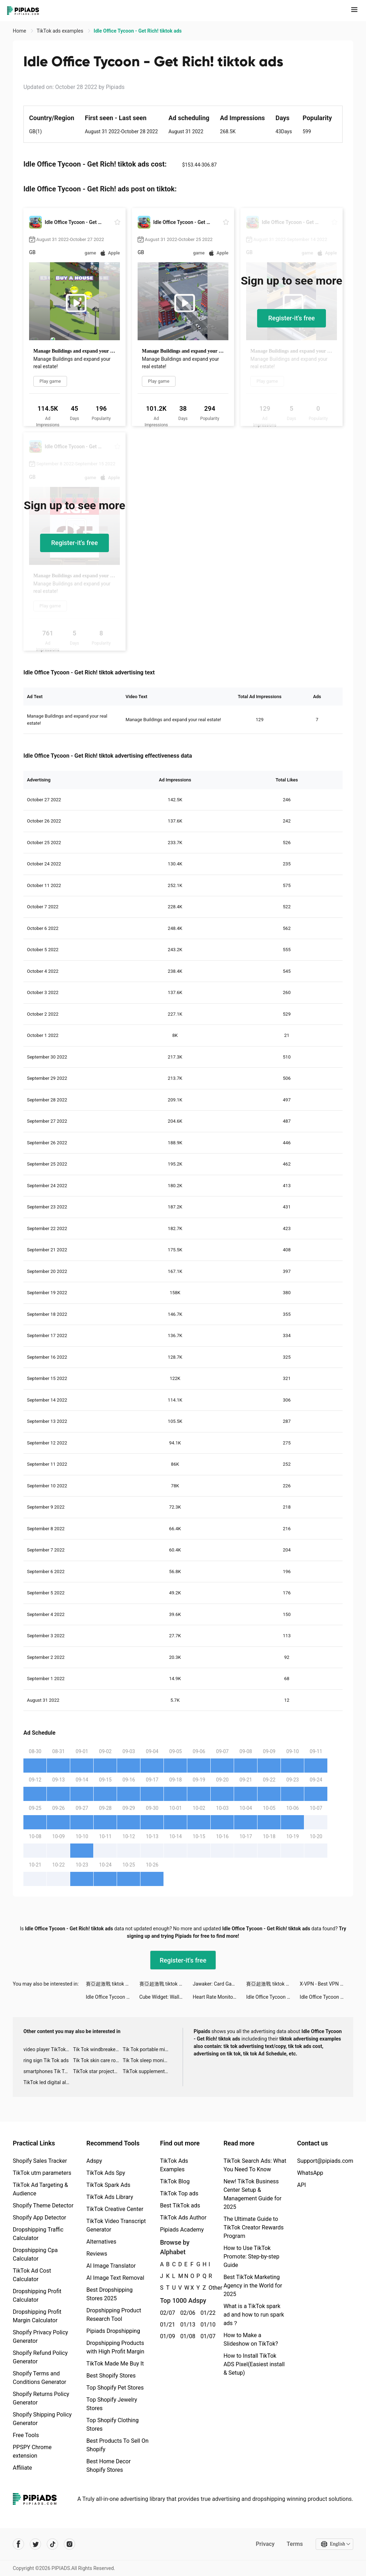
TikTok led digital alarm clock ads (48, 2082)
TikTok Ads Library (110, 2197)
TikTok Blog (175, 2181)
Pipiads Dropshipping (113, 2331)
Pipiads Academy (182, 2229)
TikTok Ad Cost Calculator (32, 2275)
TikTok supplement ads (147, 2071)
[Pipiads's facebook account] (18, 2544)
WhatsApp (310, 2173)
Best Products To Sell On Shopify (118, 2445)
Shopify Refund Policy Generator (40, 2357)
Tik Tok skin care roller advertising (98, 2060)
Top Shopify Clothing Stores (113, 2424)
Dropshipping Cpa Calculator (35, 2254)
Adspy (94, 2160)
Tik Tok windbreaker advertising (98, 2049)
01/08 (186, 2336)
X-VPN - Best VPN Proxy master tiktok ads (326, 1984)
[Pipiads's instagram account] (69, 2544)
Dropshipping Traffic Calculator (38, 2233)
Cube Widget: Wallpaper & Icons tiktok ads (166, 1997)
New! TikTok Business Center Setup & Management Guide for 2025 (252, 2194)
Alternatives (102, 2241)
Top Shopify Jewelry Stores (112, 2404)
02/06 (186, 2313)
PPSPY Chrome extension (32, 2451)
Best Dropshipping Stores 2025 (110, 2294)
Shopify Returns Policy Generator (41, 2398)
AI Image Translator (111, 2265)
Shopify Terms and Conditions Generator (39, 2377)
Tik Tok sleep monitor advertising (147, 2060)
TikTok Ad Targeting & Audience (40, 2189)
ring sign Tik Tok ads (46, 2060)
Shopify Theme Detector (43, 2205)
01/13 (186, 2324)
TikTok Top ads (179, 2193)
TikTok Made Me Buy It (115, 2363)
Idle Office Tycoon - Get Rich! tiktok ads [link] (138, 31)
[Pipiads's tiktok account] (52, 2544)
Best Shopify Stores (111, 2375)
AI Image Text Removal (115, 2277)
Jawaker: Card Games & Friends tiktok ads (219, 1984)
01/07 (206, 2336)
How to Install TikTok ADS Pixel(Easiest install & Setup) (254, 2364)
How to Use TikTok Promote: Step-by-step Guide (251, 2256)
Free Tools (26, 2435)
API (301, 2185)
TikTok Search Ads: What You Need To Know (254, 2165)
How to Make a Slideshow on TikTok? (250, 2339)
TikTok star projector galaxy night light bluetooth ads (98, 2071)
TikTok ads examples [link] (60, 31)
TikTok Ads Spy (106, 2173)
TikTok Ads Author (183, 2217)
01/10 (206, 2324)
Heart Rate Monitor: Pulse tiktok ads (219, 1997)
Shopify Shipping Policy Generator (42, 2418)
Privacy (265, 2544)
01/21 (166, 2324)
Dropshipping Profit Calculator (37, 2295)
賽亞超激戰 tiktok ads (109, 1984)
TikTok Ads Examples (174, 2165)
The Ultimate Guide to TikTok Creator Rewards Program (253, 2227)
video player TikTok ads (48, 2049)
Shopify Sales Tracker (40, 2160)
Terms (295, 2544)
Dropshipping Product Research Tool (114, 2314)
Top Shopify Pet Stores (115, 2387)
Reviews (97, 2253)
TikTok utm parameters (42, 2173)
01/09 (166, 2336)
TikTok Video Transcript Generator (116, 2225)
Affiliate (22, 2467)
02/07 (166, 2313)
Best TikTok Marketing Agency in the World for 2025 (252, 2285)
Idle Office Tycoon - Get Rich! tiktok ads (112, 1997)
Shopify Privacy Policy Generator (40, 2336)
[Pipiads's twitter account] (35, 2544)
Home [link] (20, 31)
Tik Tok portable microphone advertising (147, 2049)
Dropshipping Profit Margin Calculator (37, 2316)
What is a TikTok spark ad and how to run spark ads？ (253, 2315)
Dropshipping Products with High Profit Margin (115, 2347)
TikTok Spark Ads (109, 2185)
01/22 (206, 2313)
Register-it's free (291, 318)
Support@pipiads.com (325, 2160)
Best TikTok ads (180, 2205)
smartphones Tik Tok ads (48, 2071)
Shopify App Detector (39, 2217)
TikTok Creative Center (115, 2209)
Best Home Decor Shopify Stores (109, 2465)
